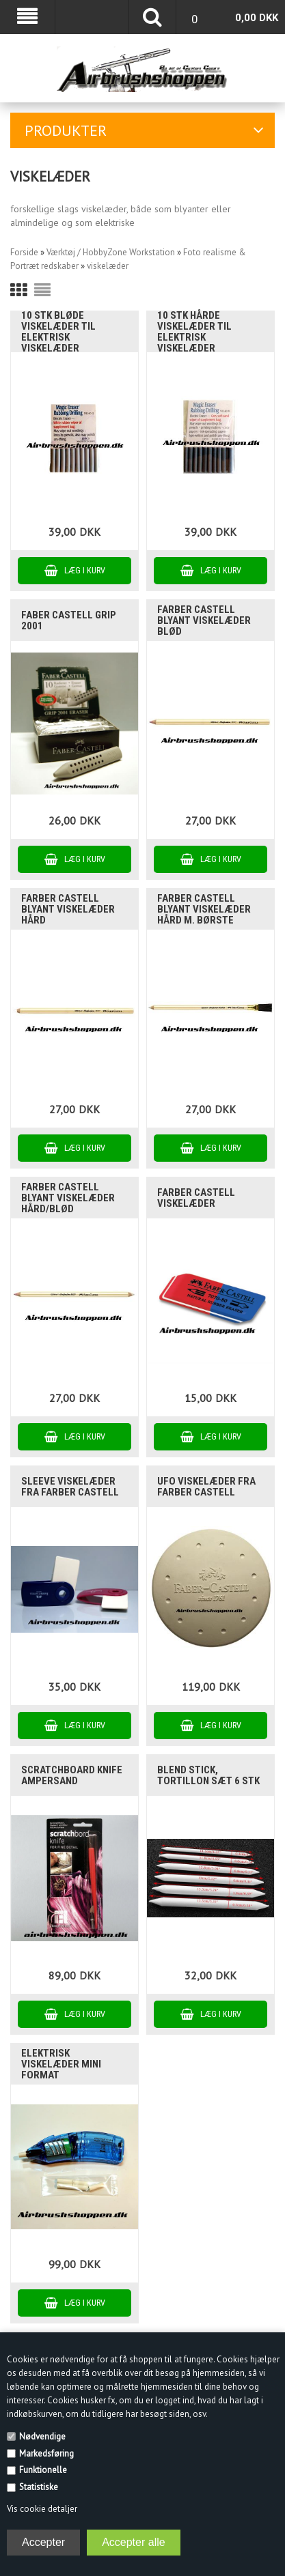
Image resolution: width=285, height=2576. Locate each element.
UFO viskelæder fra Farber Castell (206, 1486)
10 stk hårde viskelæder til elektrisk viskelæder (194, 331)
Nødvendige (42, 2436)
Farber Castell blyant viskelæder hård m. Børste (204, 909)
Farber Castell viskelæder (196, 1198)
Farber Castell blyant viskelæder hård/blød (68, 1198)
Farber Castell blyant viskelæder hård (68, 909)
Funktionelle (43, 2470)
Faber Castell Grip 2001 (68, 620)
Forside (24, 252)
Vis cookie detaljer (42, 2509)
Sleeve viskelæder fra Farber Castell (70, 1486)
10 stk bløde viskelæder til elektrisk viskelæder (58, 331)
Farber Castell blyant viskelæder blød (204, 620)
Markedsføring (46, 2453)
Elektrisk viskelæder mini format (61, 2064)
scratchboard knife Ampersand (71, 1775)
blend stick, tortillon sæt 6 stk (208, 1775)
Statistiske (38, 2487)
